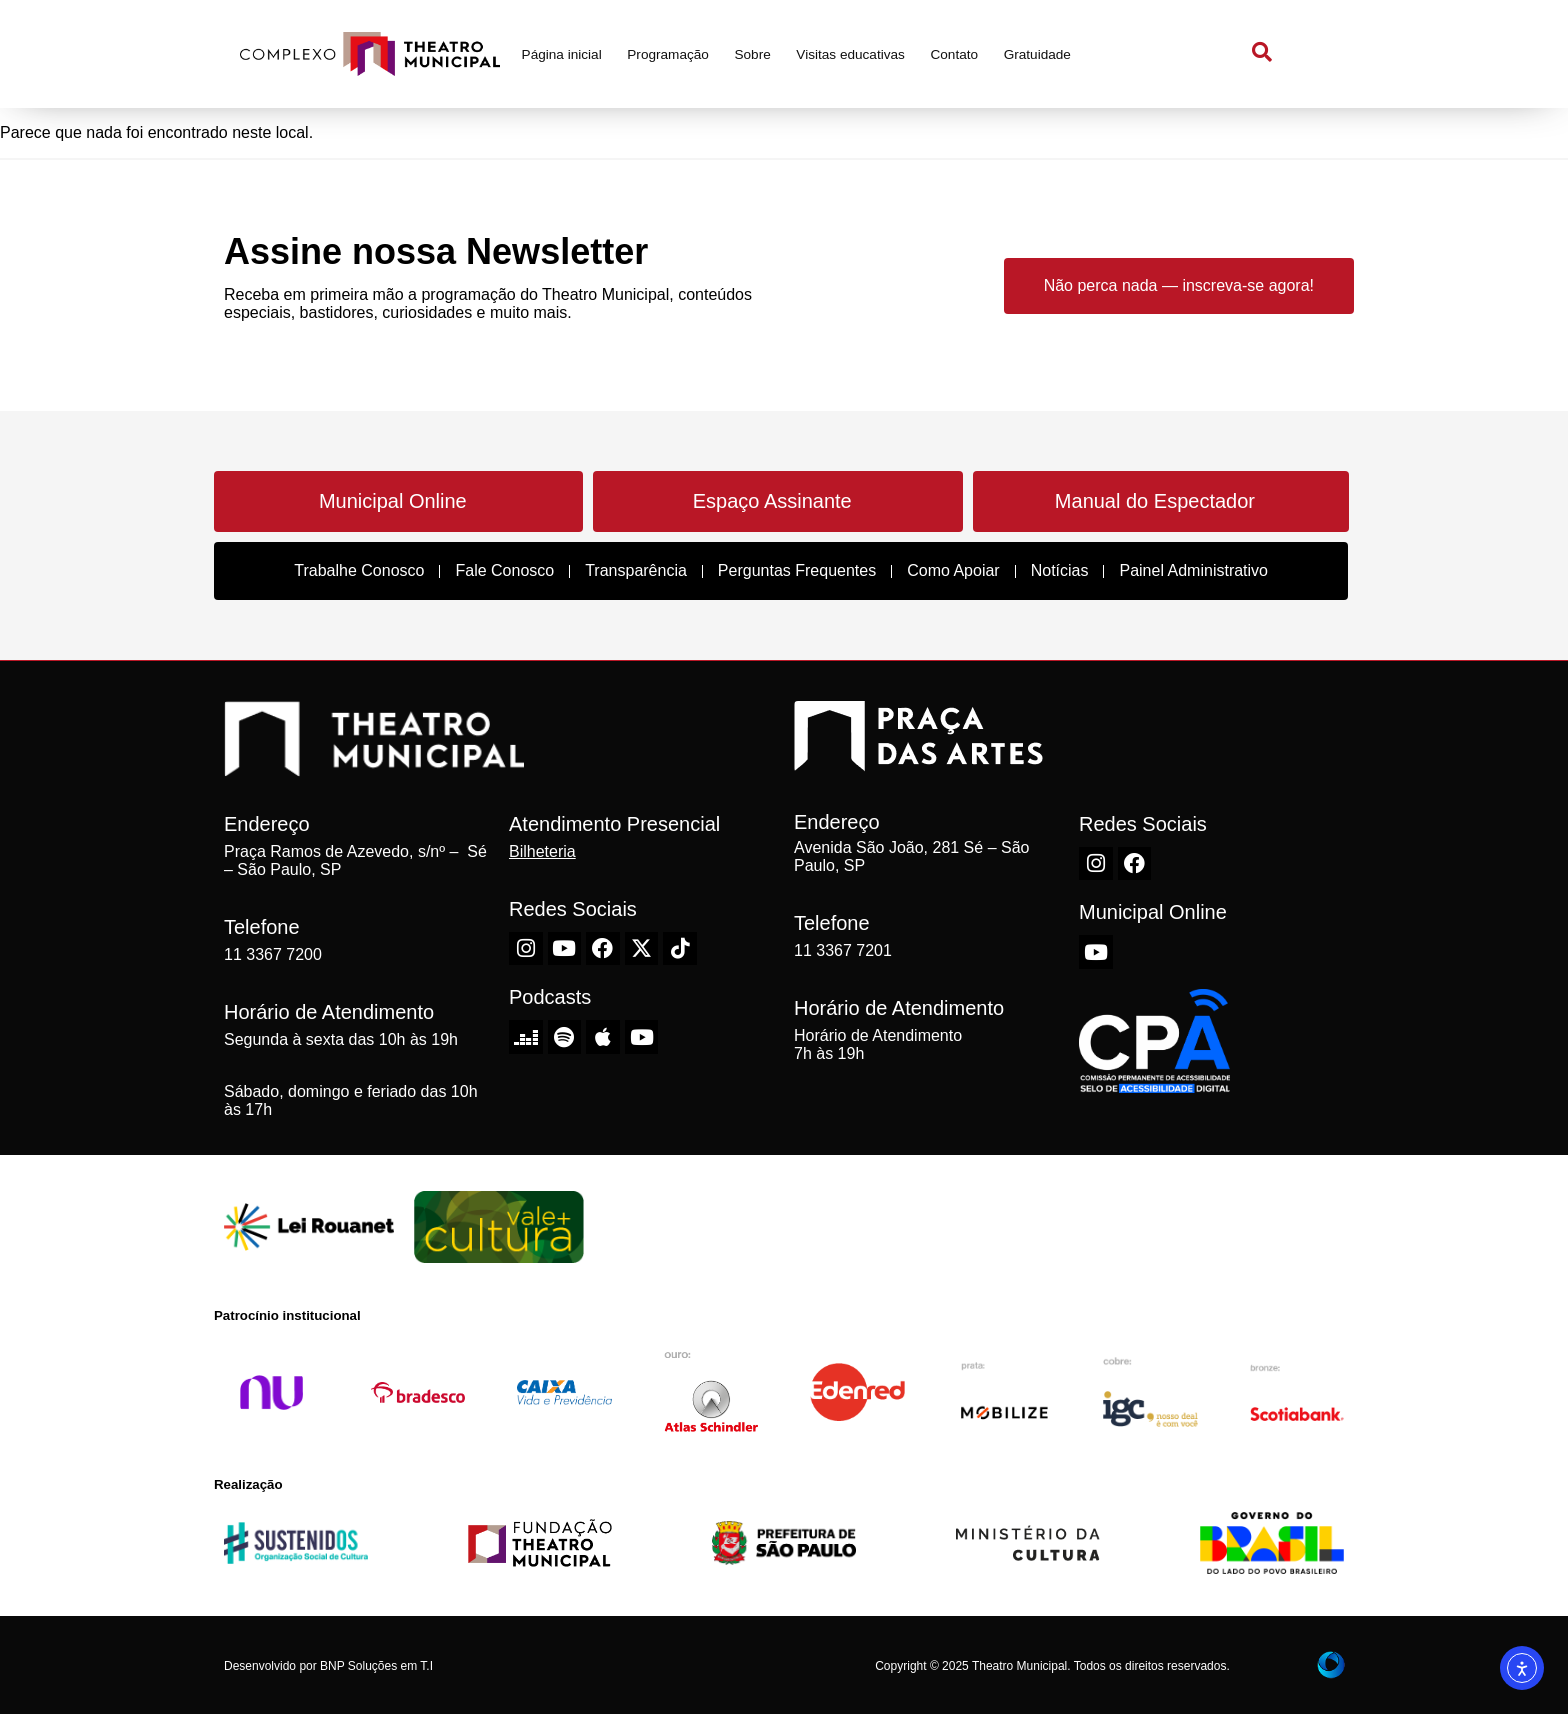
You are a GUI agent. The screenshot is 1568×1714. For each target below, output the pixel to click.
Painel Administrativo (1193, 570)
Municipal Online (393, 501)
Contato (954, 54)
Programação (668, 54)
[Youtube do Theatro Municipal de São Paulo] (565, 949)
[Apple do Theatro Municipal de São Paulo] (603, 1037)
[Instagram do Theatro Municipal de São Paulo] (526, 949)
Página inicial (562, 54)
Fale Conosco (504, 570)
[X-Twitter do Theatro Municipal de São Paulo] (642, 949)
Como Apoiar (953, 570)
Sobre (752, 54)
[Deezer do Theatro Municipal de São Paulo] (526, 1037)
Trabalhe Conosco (359, 570)
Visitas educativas (850, 54)
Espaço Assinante (772, 501)
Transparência (636, 570)
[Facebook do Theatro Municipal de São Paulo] (603, 949)
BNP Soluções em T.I (376, 1666)
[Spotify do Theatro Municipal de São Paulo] (565, 1037)
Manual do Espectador (1155, 501)
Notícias (1060, 570)
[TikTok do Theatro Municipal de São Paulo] (680, 949)
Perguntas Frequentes (797, 570)
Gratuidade (1037, 54)
